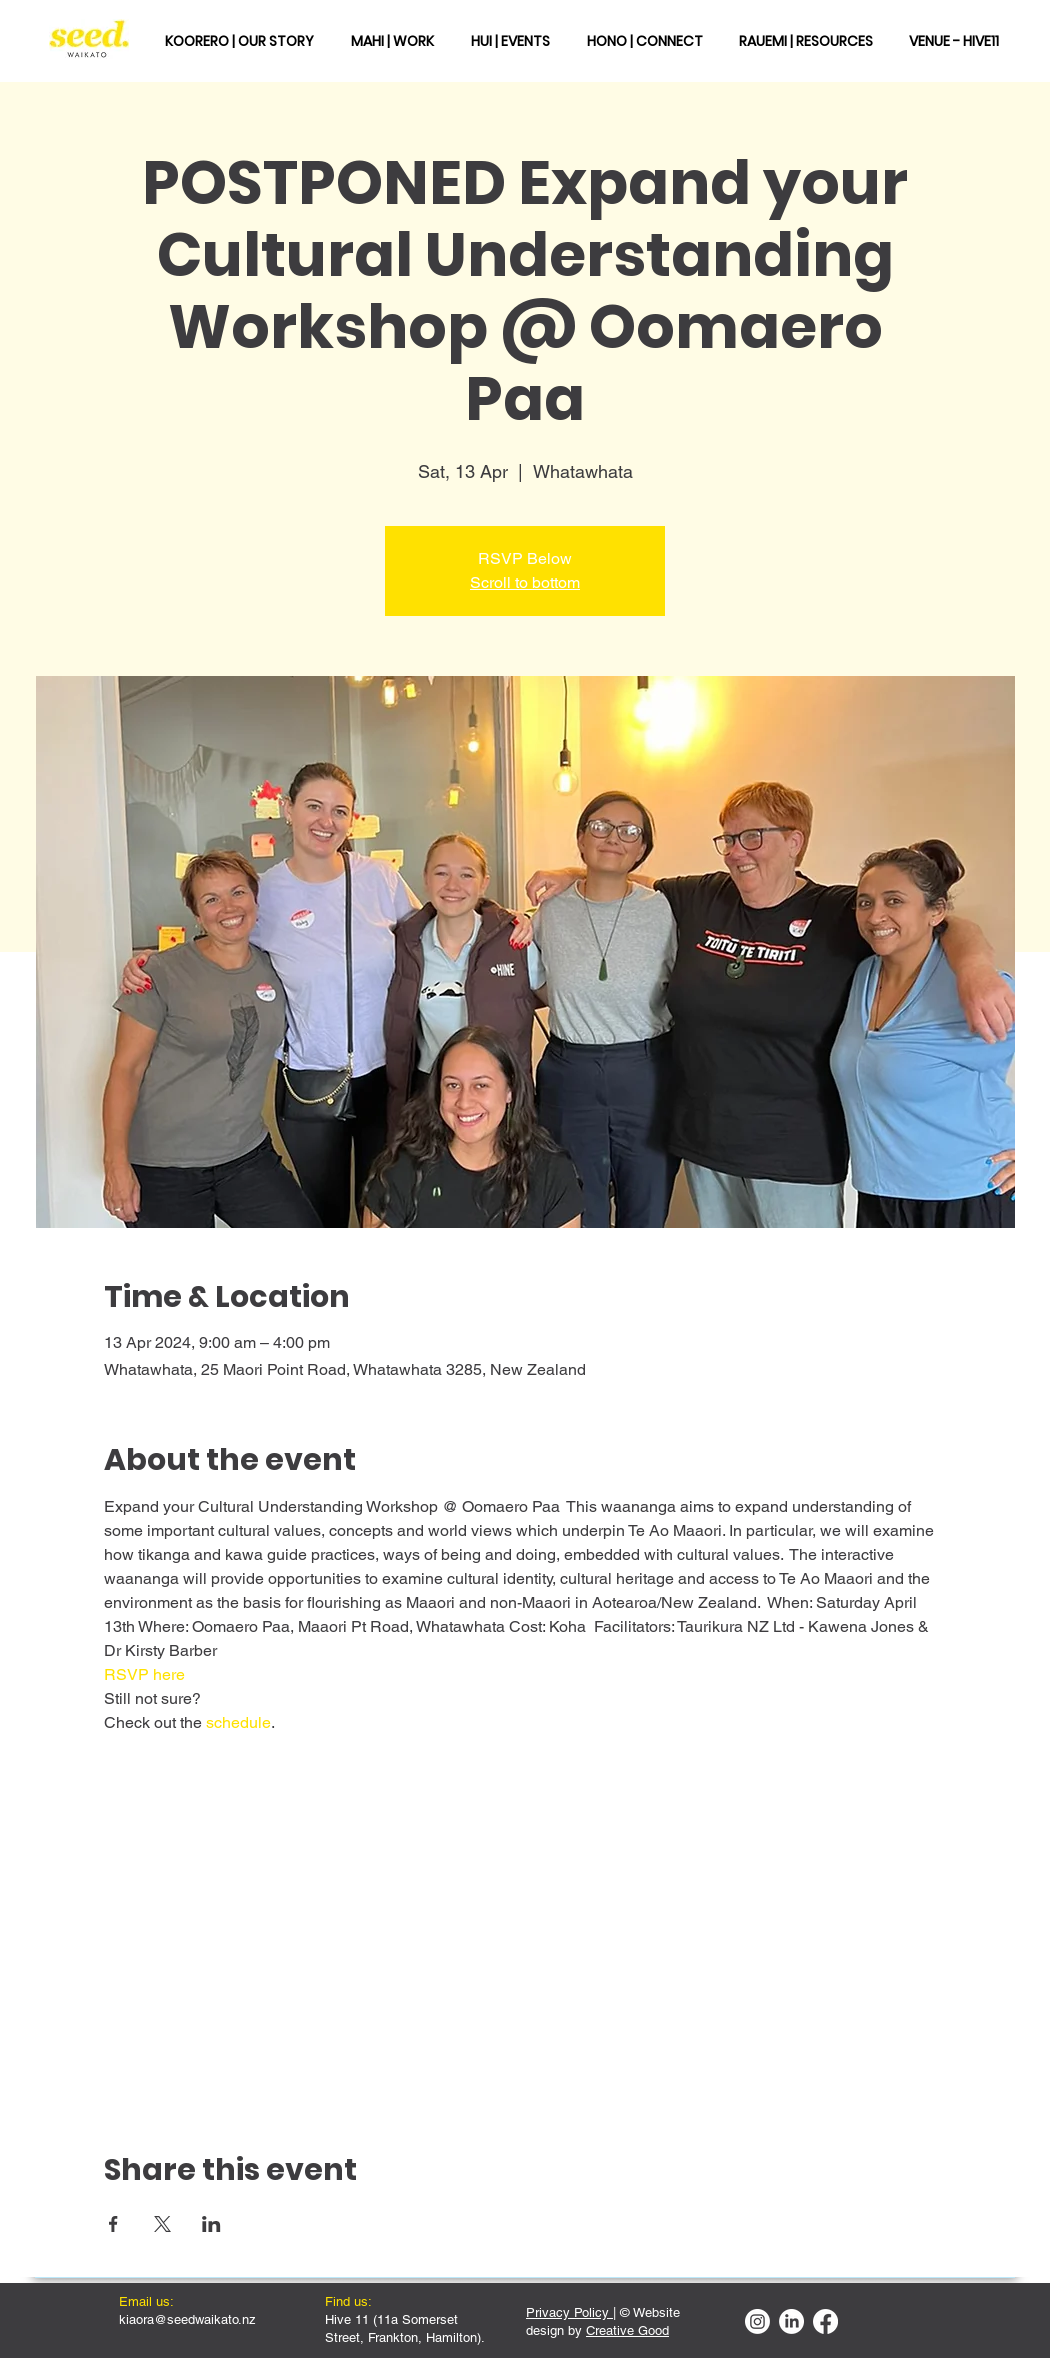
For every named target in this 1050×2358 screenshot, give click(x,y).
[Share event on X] (162, 2224)
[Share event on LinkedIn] (211, 2224)
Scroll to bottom (525, 582)
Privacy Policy (569, 2312)
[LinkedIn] (791, 2321)
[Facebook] (825, 2321)
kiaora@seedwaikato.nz (187, 2319)
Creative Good (627, 2330)
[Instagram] (757, 2321)
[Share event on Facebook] (113, 2224)
